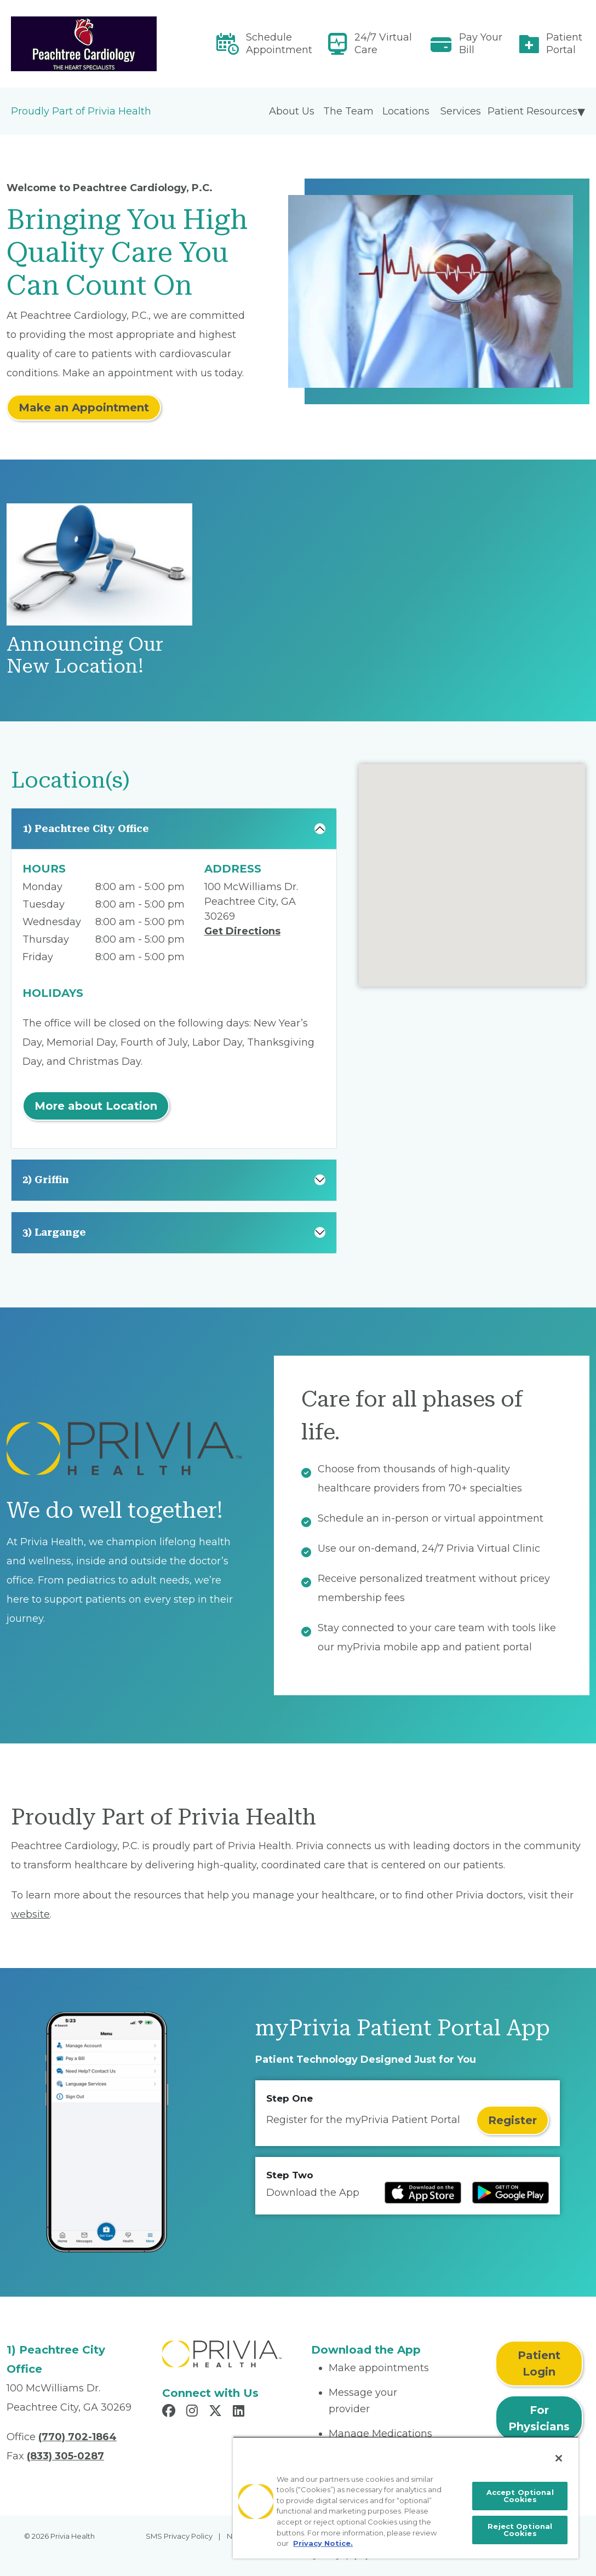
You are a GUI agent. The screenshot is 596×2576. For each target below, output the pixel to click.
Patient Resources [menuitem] (532, 111)
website (30, 1914)
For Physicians (539, 2418)
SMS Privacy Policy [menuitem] (179, 2536)
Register (512, 2120)
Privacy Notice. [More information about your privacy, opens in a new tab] (323, 2543)
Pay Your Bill (480, 43)
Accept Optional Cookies (520, 2496)
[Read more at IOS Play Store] (423, 2193)
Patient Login (539, 2363)
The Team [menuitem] (348, 111)
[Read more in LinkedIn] (240, 2412)
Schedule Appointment (279, 43)
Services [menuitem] (460, 111)
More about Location (96, 1105)
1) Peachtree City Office (85, 828)
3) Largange (54, 1232)
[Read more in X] (217, 2412)
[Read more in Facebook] (170, 2412)
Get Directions (242, 931)
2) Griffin (45, 1179)
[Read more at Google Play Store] (510, 2193)
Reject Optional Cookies (520, 2530)
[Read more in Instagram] (193, 2412)
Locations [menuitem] (405, 111)
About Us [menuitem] (291, 111)
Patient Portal (564, 43)
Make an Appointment (84, 407)
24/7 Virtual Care (383, 43)
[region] (405, 2497)
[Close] (559, 2458)
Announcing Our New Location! (85, 655)
